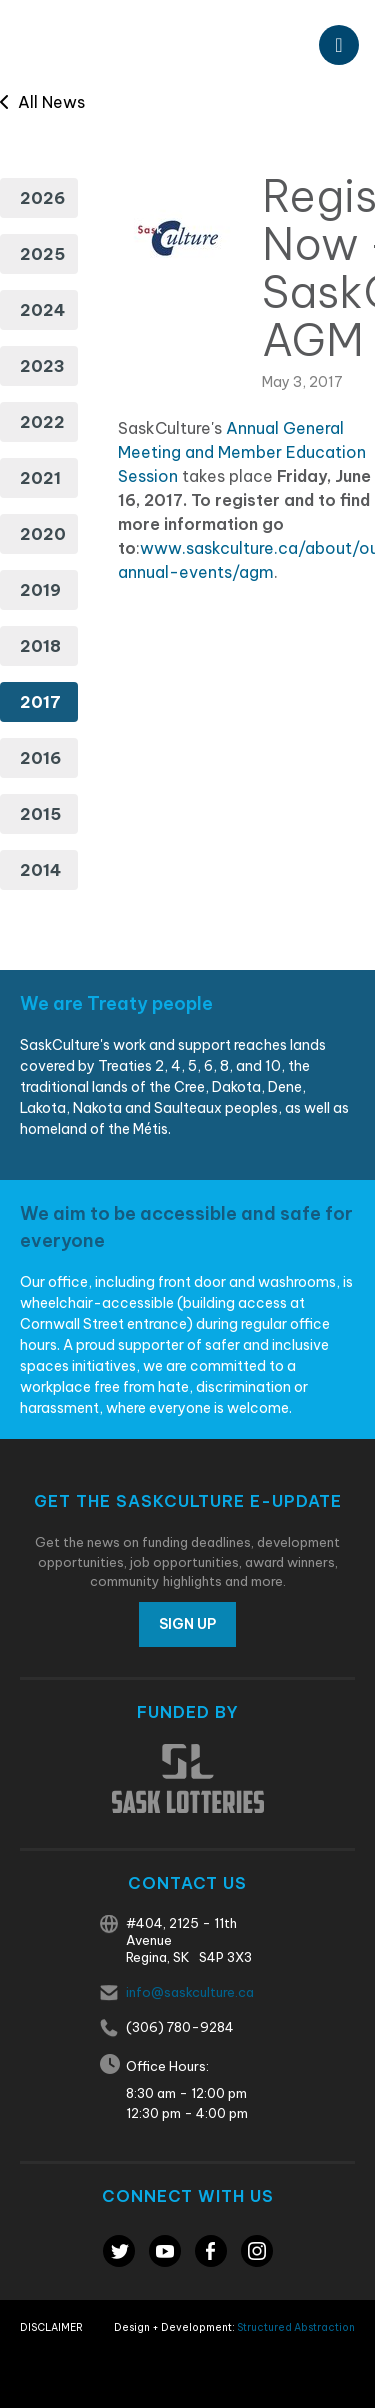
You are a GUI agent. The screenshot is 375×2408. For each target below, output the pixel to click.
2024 (42, 310)
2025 (42, 254)
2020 (43, 534)
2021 (40, 478)
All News (42, 102)
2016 (40, 758)
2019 (40, 590)
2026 (42, 198)
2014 (40, 870)
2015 (40, 814)
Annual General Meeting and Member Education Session (242, 452)
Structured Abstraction (296, 2327)
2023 (42, 366)
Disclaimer (51, 2327)
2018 (40, 646)
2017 (40, 702)
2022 (42, 422)
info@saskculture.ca (190, 1992)
